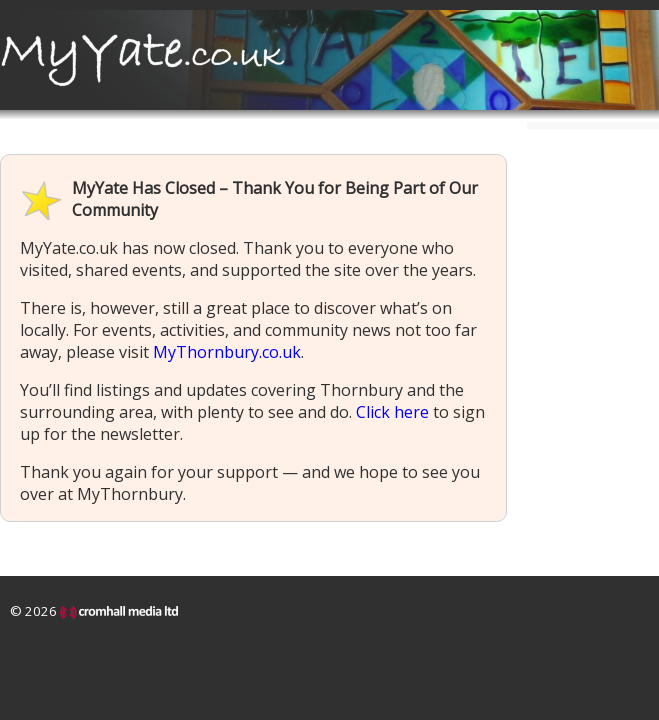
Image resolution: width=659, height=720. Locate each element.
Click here (392, 412)
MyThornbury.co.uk (227, 352)
